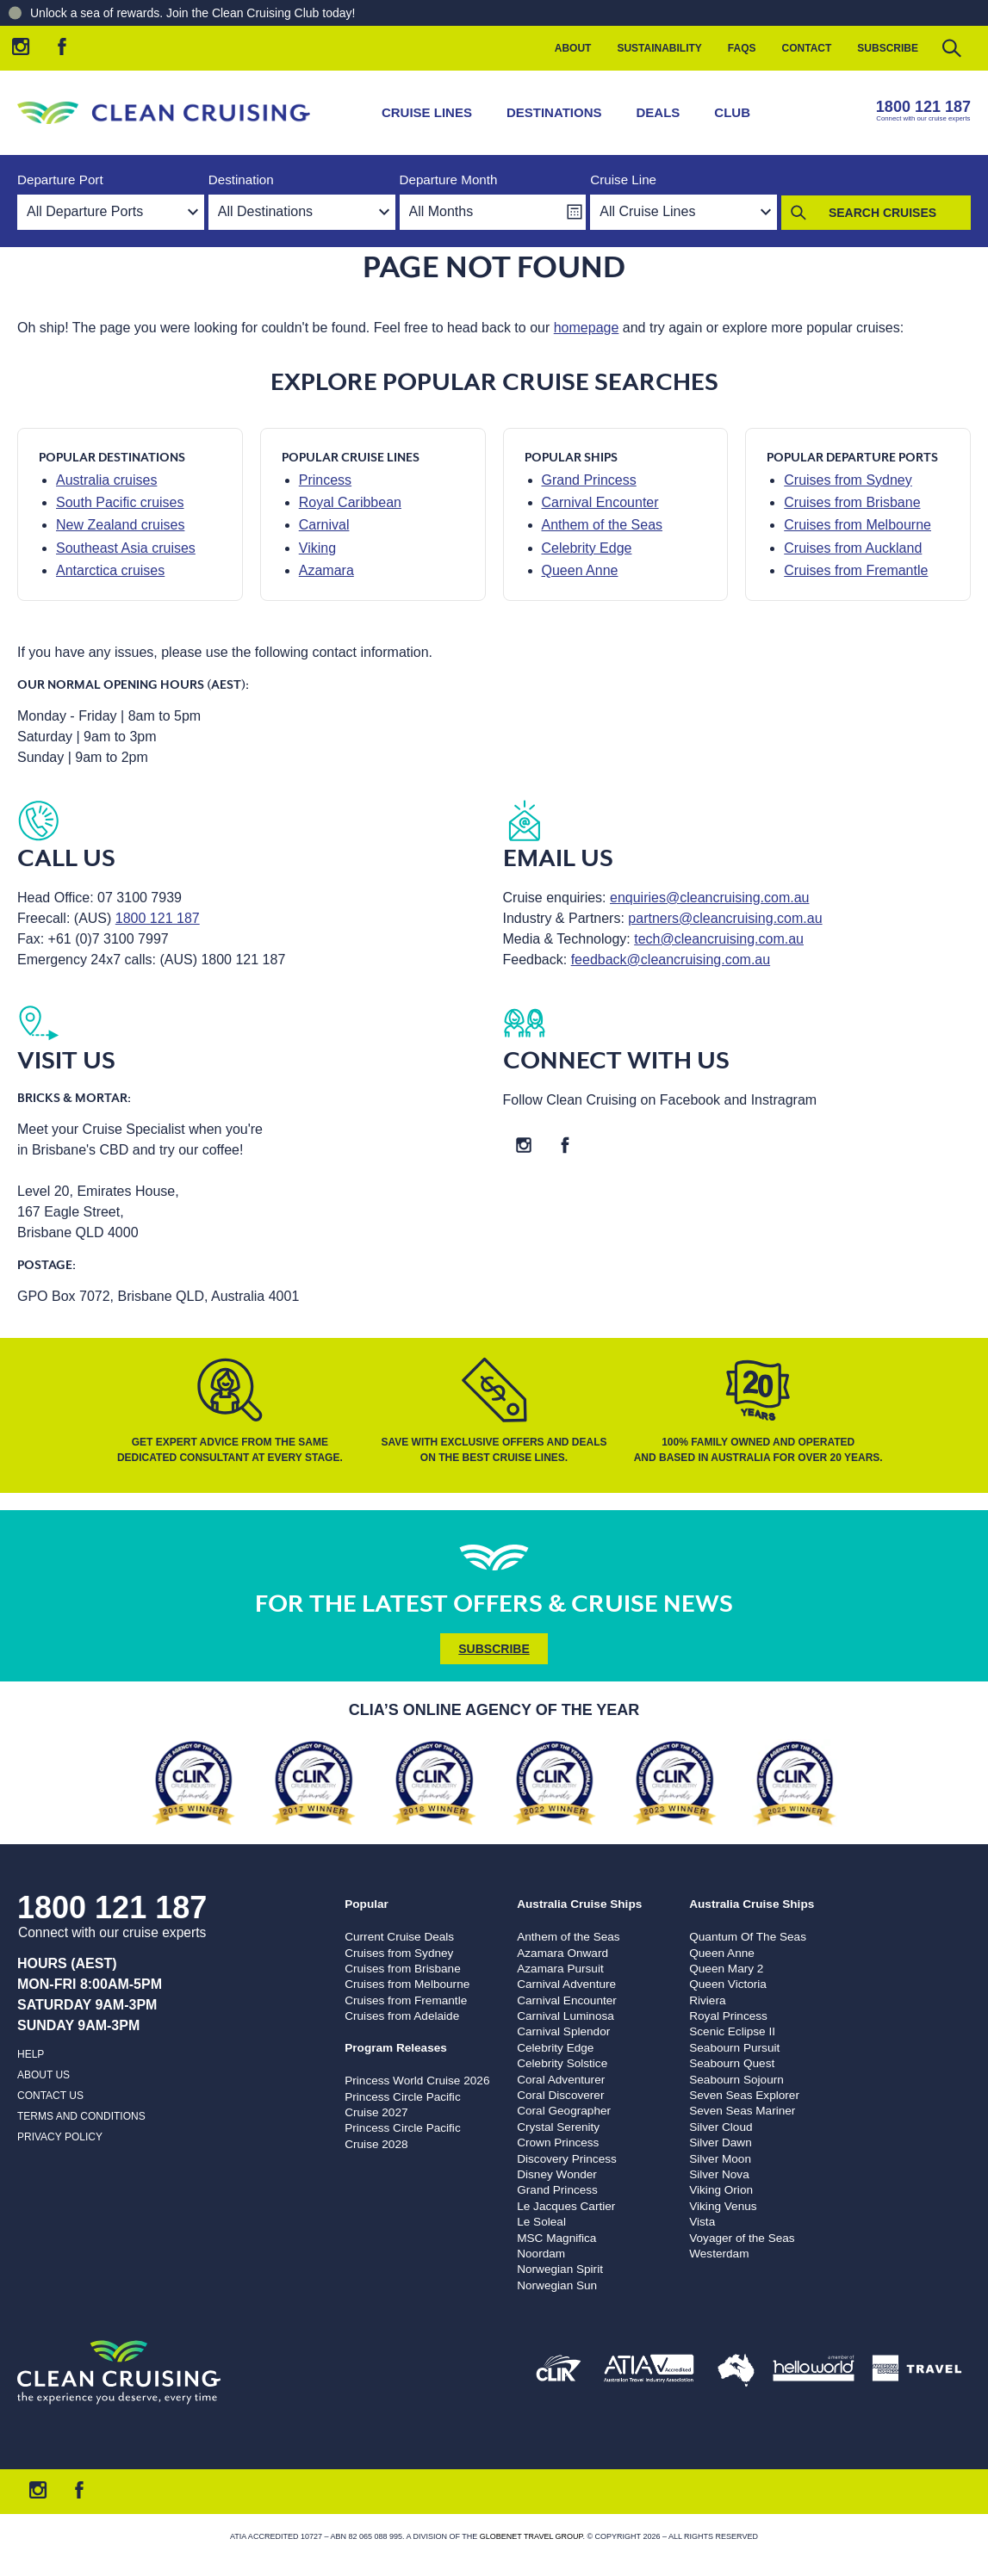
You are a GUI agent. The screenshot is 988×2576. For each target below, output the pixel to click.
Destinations (554, 112)
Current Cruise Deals (399, 1936)
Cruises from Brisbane (852, 502)
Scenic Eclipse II (732, 2031)
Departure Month (449, 179)
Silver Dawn (720, 2142)
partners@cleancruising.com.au (725, 918)
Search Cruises (882, 213)
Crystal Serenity (558, 2127)
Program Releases (396, 2047)
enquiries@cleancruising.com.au (709, 897)
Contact (807, 48)
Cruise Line (623, 179)
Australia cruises (106, 480)
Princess (325, 480)
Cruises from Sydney (848, 480)
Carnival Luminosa (565, 2015)
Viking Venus (722, 2206)
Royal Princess (728, 2015)
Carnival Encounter (600, 502)
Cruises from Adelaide (402, 2015)
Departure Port (60, 179)
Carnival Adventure (566, 1984)
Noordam (541, 2253)
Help (30, 2054)
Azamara (326, 570)
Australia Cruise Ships (579, 1904)
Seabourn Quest (731, 2063)
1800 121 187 (923, 107)
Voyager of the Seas (741, 2238)
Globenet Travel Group (531, 2536)
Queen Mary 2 (726, 1968)
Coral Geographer (564, 2110)
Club (732, 112)
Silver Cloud (720, 2127)
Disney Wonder (557, 2174)
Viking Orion (721, 2189)
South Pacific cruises (120, 502)
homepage (586, 327)
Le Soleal (541, 2221)
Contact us (50, 2096)
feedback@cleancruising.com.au (670, 959)
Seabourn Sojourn (736, 2079)
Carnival (324, 524)
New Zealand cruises (120, 524)
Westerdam (719, 2253)
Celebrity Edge (587, 548)
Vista (702, 2221)
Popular (366, 1904)
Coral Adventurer (561, 2079)
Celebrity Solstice (562, 2063)
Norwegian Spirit (560, 2269)
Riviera (707, 2000)
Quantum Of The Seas (747, 1936)
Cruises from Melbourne (857, 524)
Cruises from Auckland (853, 548)
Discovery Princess (567, 2158)
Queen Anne (580, 570)
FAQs (742, 48)
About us (43, 2075)
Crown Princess (558, 2142)
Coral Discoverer (560, 2095)
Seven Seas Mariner (742, 2110)
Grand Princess (589, 480)
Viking (317, 548)
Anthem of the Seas (602, 524)
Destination (241, 179)
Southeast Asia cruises (126, 548)
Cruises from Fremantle (856, 570)
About (573, 48)
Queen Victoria (728, 1984)
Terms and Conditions (81, 2116)
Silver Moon (720, 2158)
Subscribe (887, 48)
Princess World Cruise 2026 (417, 2080)
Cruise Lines (427, 112)
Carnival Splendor (563, 2031)
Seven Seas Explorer (744, 2095)
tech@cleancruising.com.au (719, 939)
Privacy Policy (60, 2137)
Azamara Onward (562, 1953)
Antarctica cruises (110, 570)
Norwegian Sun (557, 2285)
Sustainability (659, 48)
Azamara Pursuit (560, 1968)
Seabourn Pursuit (734, 2047)
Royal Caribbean (350, 502)
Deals (658, 112)
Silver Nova (719, 2174)
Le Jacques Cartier (566, 2206)
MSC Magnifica (556, 2238)
